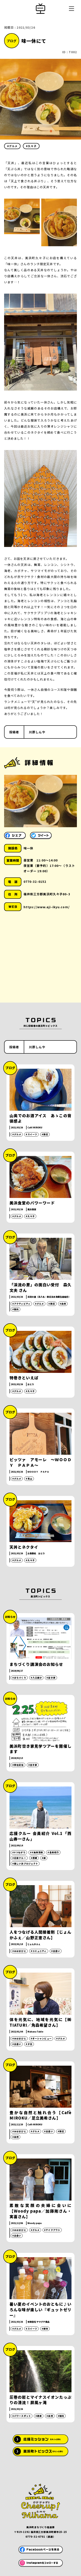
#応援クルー (19, 1858)
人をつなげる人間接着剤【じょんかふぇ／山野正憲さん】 (40, 1934)
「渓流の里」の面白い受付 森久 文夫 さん (40, 1287)
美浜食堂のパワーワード (32, 1202)
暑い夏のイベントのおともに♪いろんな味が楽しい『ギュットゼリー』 (40, 2309)
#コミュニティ (39, 1951)
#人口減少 (36, 1677)
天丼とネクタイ (24, 1547)
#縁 (44, 1858)
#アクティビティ (21, 1303)
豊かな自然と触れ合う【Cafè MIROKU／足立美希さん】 (40, 2115)
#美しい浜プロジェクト (25, 1863)
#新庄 (45, 1134)
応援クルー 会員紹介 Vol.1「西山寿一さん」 (40, 1836)
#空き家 (50, 1677)
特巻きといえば (24, 1377)
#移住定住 (18, 1764)
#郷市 (45, 2328)
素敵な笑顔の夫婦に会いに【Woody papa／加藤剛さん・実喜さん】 (40, 2210)
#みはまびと (19, 1951)
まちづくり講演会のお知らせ (36, 1664)
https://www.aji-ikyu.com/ (47, 907)
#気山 (29, 1478)
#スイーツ (31, 1134)
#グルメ (12, 146)
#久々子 (31, 146)
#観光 (15, 1309)
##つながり (18, 1852)
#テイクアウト (52, 2230)
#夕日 (29, 2044)
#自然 (63, 1303)
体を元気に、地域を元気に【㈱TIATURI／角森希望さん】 (40, 2022)
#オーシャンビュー (41, 2038)
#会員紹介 (53, 1852)
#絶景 (38, 2415)
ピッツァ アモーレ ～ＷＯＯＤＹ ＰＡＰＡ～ (40, 1462)
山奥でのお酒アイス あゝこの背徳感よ (40, 1118)
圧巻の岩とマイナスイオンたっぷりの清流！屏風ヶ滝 (40, 2399)
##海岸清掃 (36, 1852)
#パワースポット (21, 2415)
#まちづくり (19, 1677)
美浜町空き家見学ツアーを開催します (40, 1748)
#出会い (55, 1951)
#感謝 (34, 1858)
